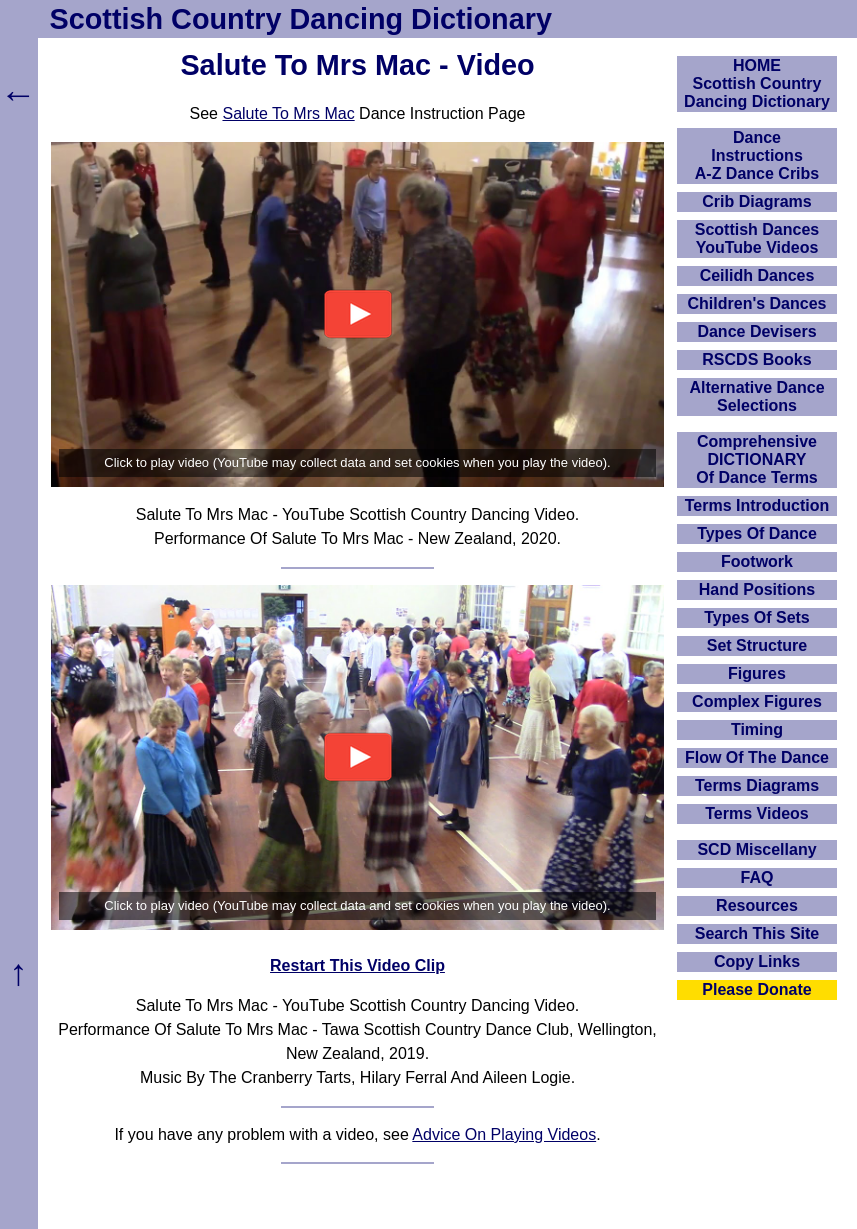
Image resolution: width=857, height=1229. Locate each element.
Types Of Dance (757, 533)
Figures (757, 673)
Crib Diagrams (756, 201)
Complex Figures (757, 701)
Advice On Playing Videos (504, 1134)
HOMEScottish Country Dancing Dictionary (757, 83)
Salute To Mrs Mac (288, 113)
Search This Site (757, 933)
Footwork (757, 561)
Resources (757, 905)
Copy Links (757, 961)
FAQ (757, 877)
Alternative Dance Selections (756, 396)
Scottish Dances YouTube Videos (757, 238)
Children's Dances (757, 303)
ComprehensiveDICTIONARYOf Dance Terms (757, 459)
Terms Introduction (757, 505)
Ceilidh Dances (757, 275)
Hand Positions (757, 589)
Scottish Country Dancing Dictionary (301, 19)
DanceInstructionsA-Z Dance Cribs (757, 155)
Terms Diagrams (757, 785)
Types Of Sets (757, 617)
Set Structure (757, 645)
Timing (757, 729)
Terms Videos (756, 813)
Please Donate (756, 989)
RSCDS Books (756, 359)
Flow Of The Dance (757, 757)
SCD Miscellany (756, 849)
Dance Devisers (756, 331)
